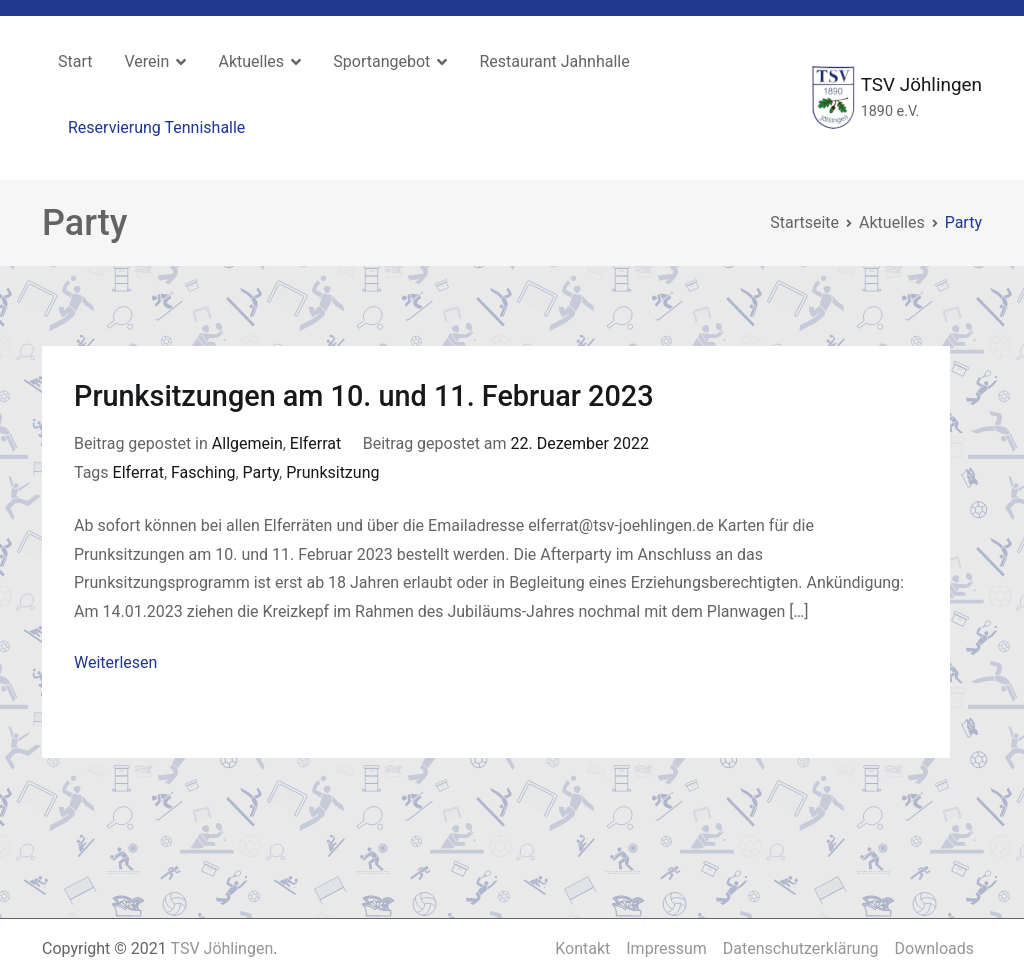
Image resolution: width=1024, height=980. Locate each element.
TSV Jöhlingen (921, 84)
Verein (146, 61)
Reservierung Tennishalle (156, 127)
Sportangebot (381, 61)
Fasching (203, 472)
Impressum (666, 948)
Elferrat (315, 443)
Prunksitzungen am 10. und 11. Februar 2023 (364, 396)
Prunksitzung (332, 472)
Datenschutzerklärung (801, 948)
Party (261, 472)
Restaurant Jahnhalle (554, 61)
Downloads (934, 948)
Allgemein (247, 443)
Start (75, 61)
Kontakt (582, 948)
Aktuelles (251, 61)
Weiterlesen (115, 662)
